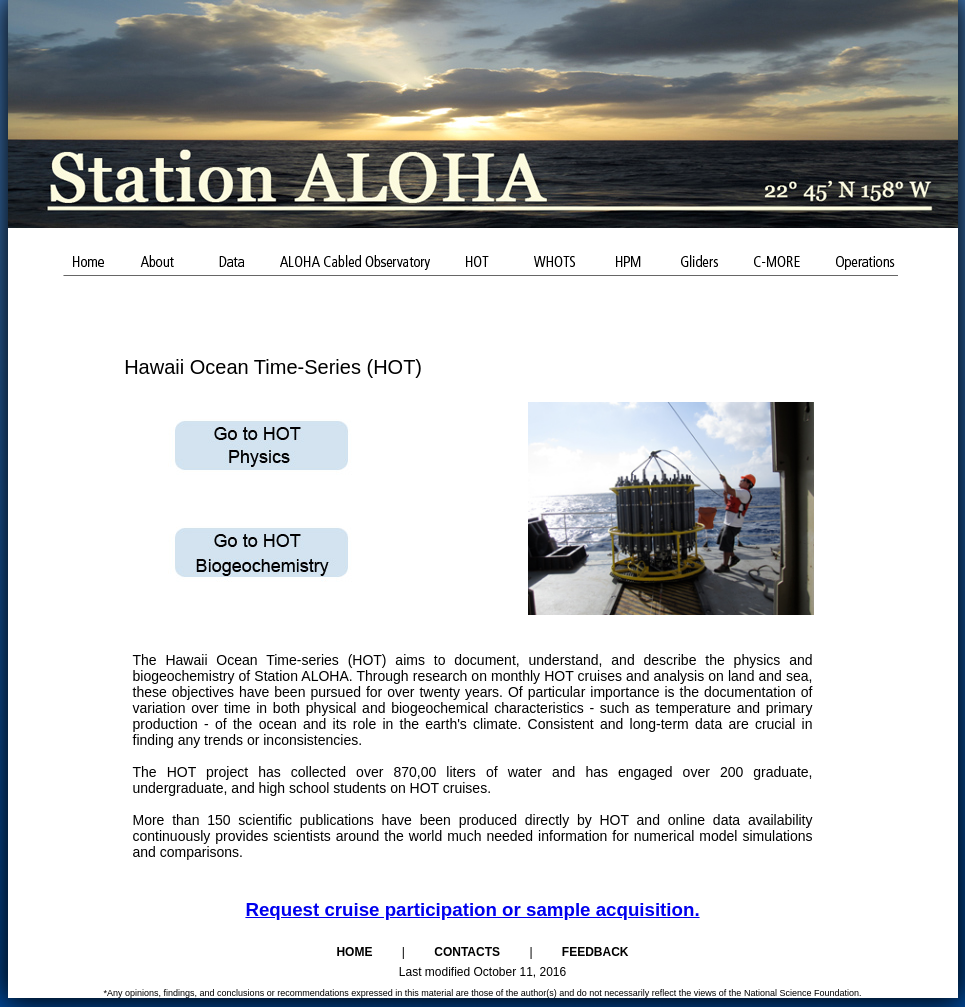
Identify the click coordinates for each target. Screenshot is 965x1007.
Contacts (467, 952)
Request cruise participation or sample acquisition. (472, 909)
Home (354, 952)
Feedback (595, 952)
